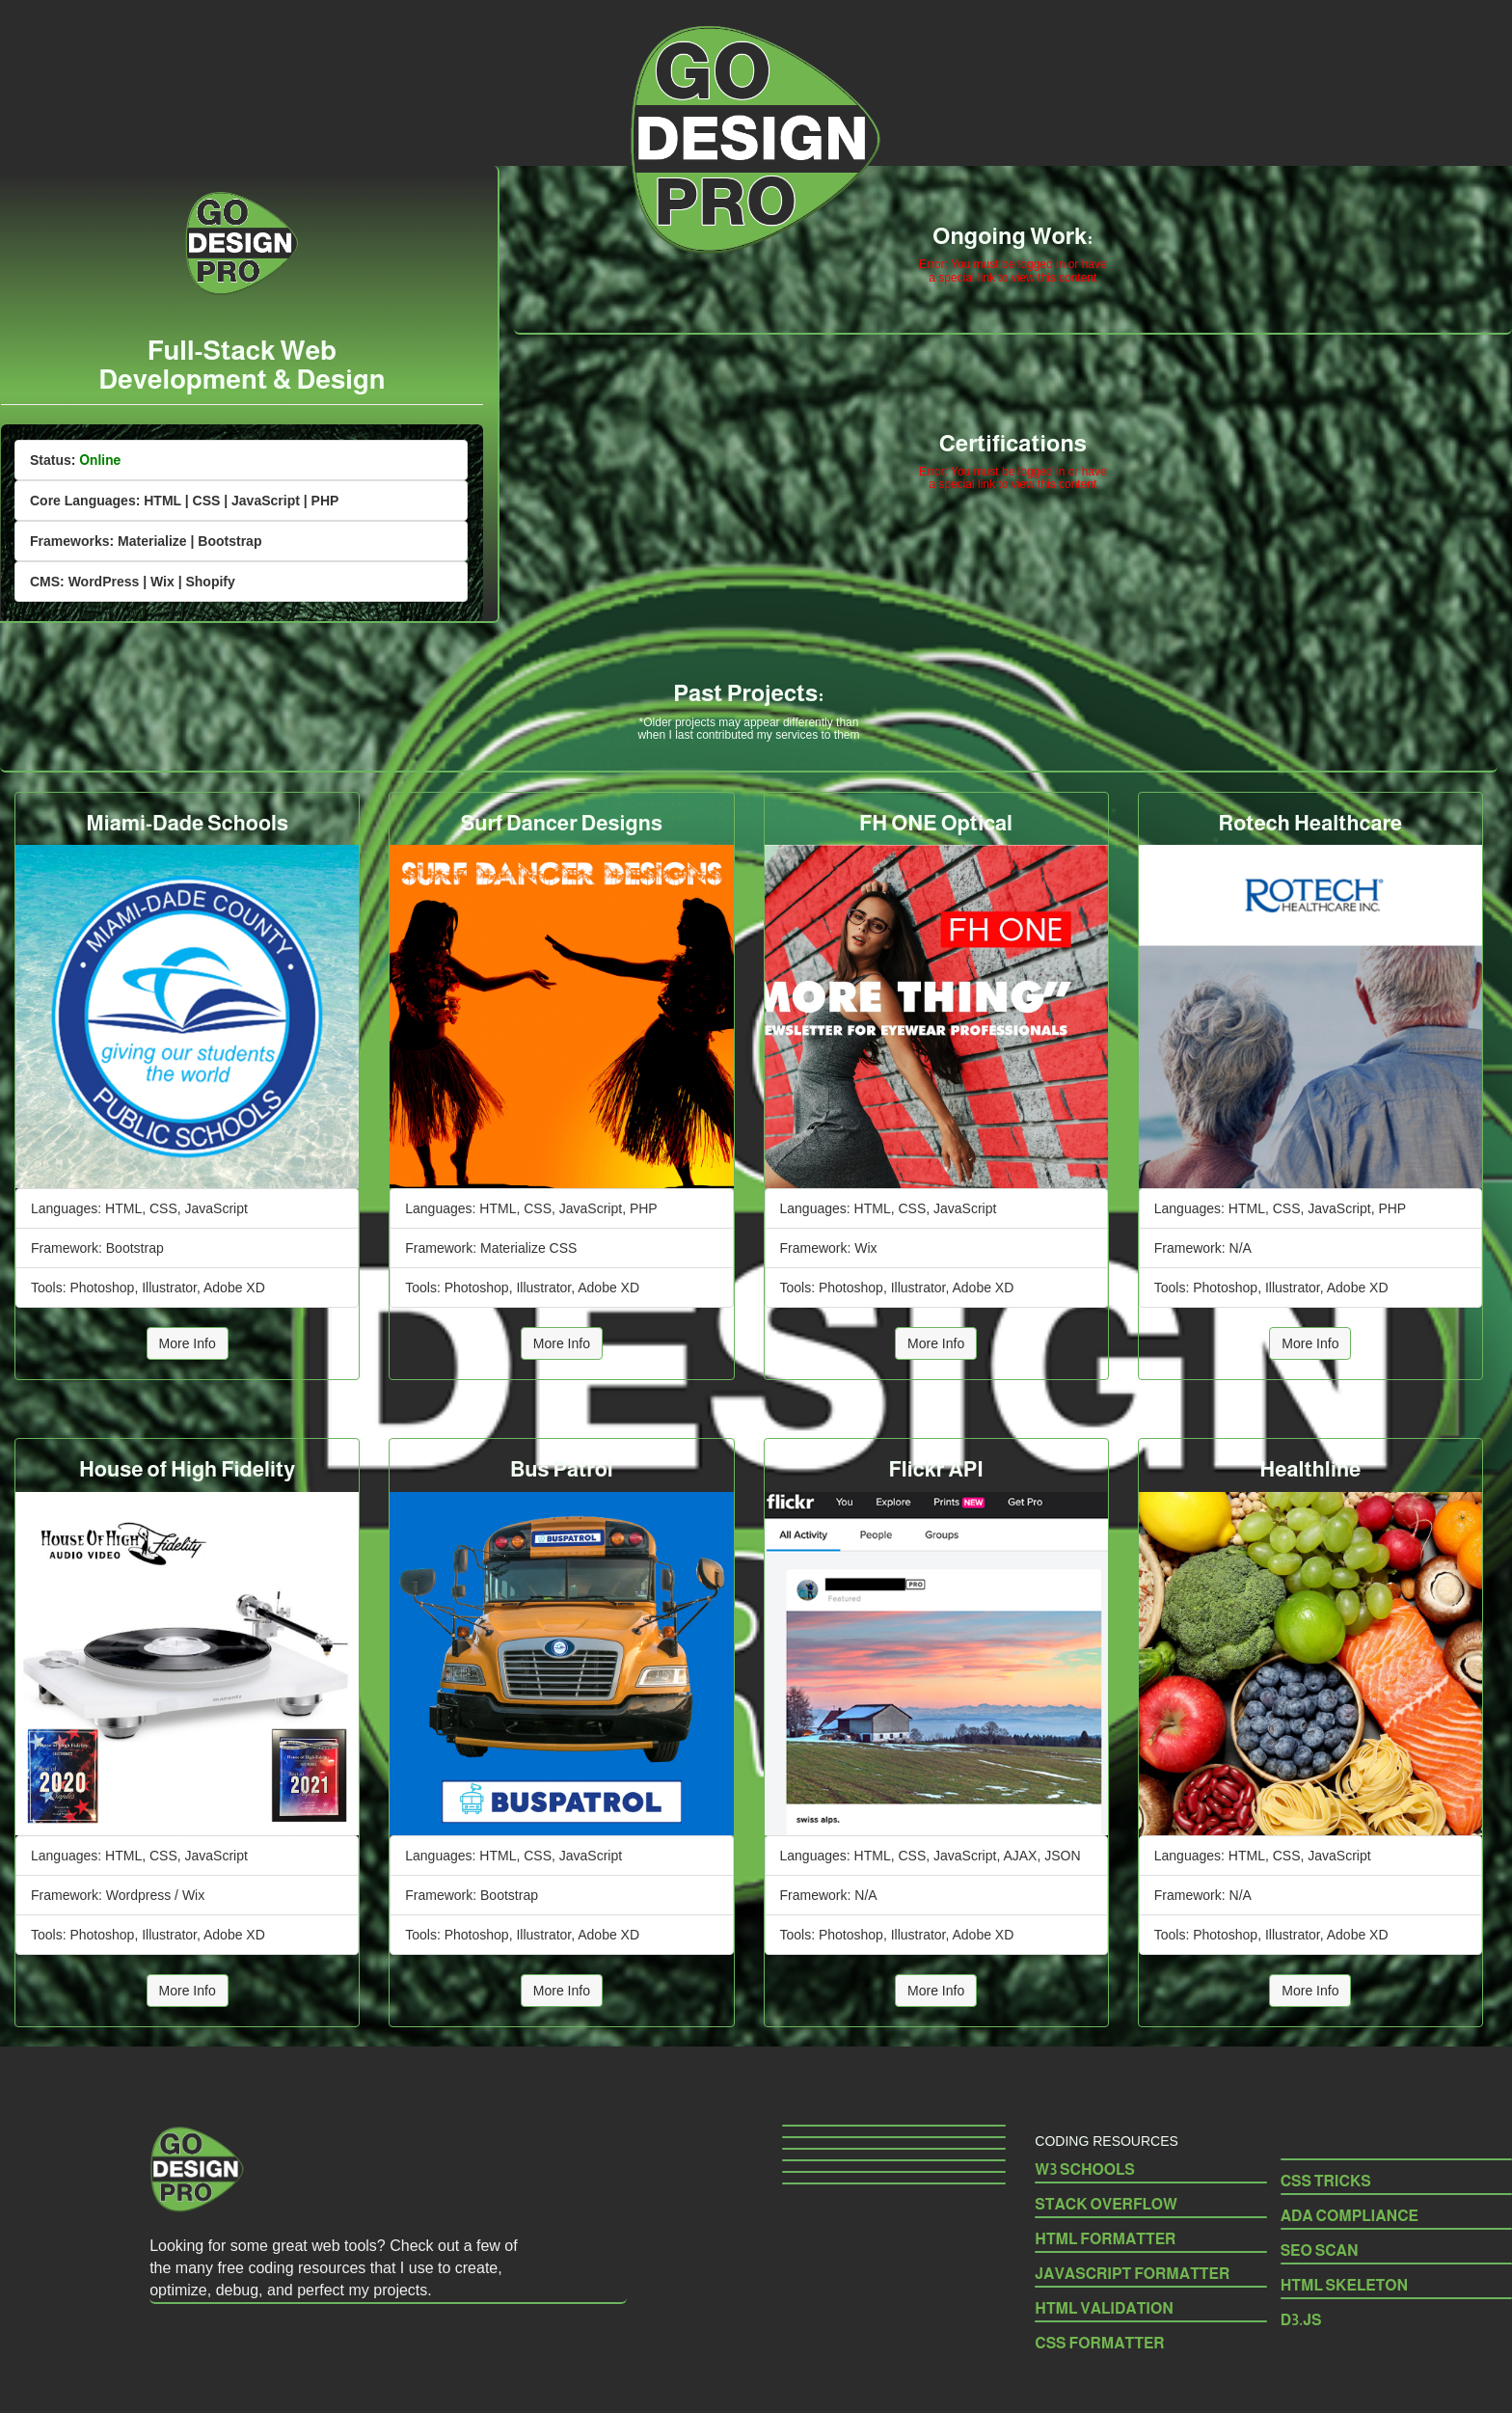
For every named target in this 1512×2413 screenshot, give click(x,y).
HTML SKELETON (1345, 2285)
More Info (187, 1343)
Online (100, 460)
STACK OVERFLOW (1106, 2204)
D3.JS (1301, 2320)
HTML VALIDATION (1104, 2308)
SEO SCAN (1320, 2250)
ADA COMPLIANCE (1349, 2216)
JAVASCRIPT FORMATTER (1132, 2273)
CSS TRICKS (1327, 2181)
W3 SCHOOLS (1085, 2169)
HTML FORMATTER (1105, 2239)
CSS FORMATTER (1099, 2343)
